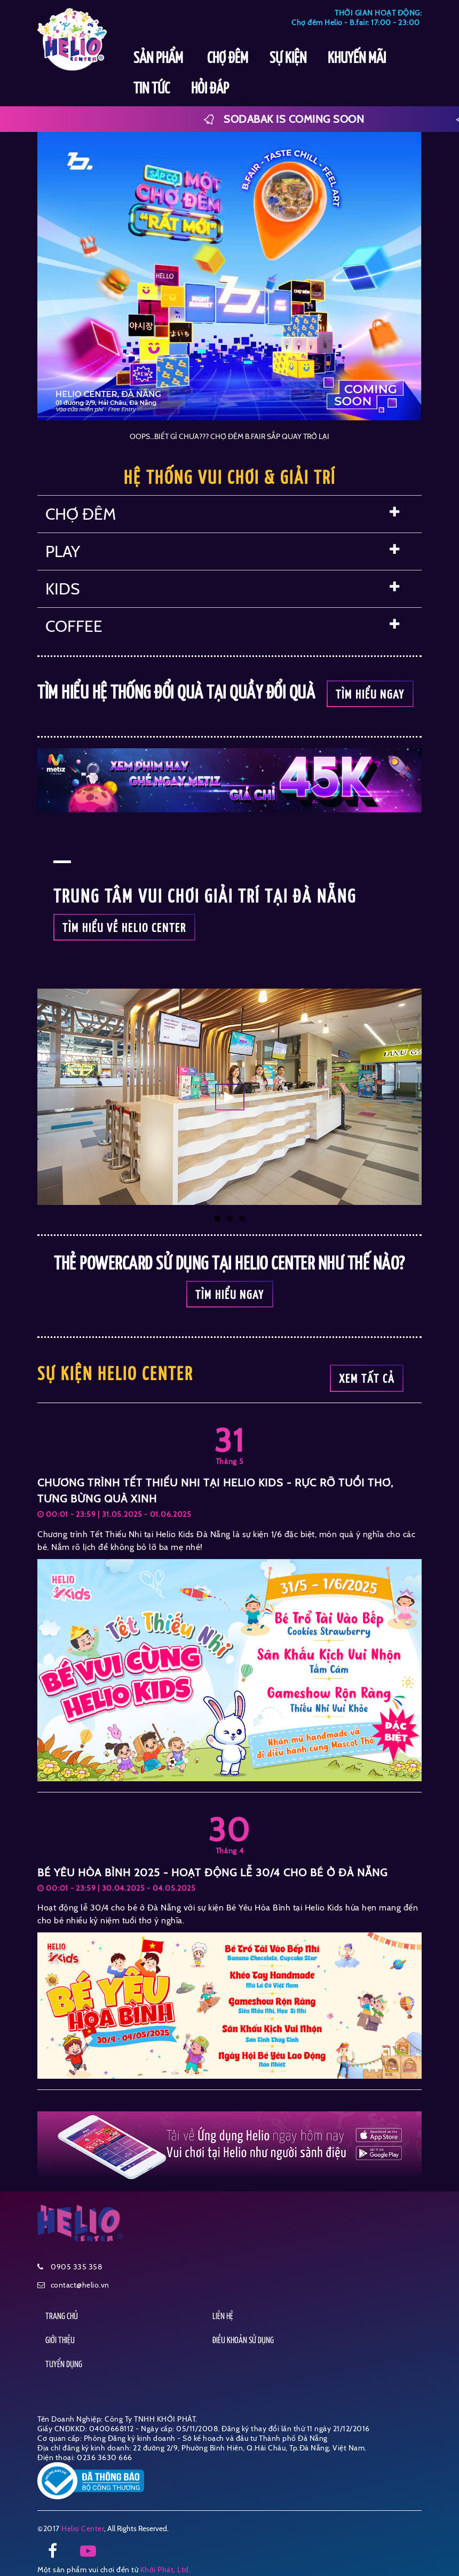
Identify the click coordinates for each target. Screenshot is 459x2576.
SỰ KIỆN (288, 58)
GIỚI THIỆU (60, 2340)
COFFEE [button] (222, 626)
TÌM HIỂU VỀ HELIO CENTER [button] (124, 928)
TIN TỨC (151, 89)
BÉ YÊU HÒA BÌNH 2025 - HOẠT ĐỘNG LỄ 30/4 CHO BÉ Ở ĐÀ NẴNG (212, 1872)
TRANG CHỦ (61, 2316)
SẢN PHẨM (159, 58)
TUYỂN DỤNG (63, 2364)
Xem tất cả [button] (366, 1379)
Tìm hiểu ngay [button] (370, 695)
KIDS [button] (222, 589)
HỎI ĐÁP (210, 89)
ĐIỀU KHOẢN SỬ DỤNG (243, 2340)
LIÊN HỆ (222, 2316)
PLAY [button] (222, 551)
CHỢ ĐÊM (227, 58)
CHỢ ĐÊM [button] (222, 514)
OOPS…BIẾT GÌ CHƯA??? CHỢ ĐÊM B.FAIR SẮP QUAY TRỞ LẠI (229, 436)
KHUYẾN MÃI (357, 58)
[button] (229, 1097)
